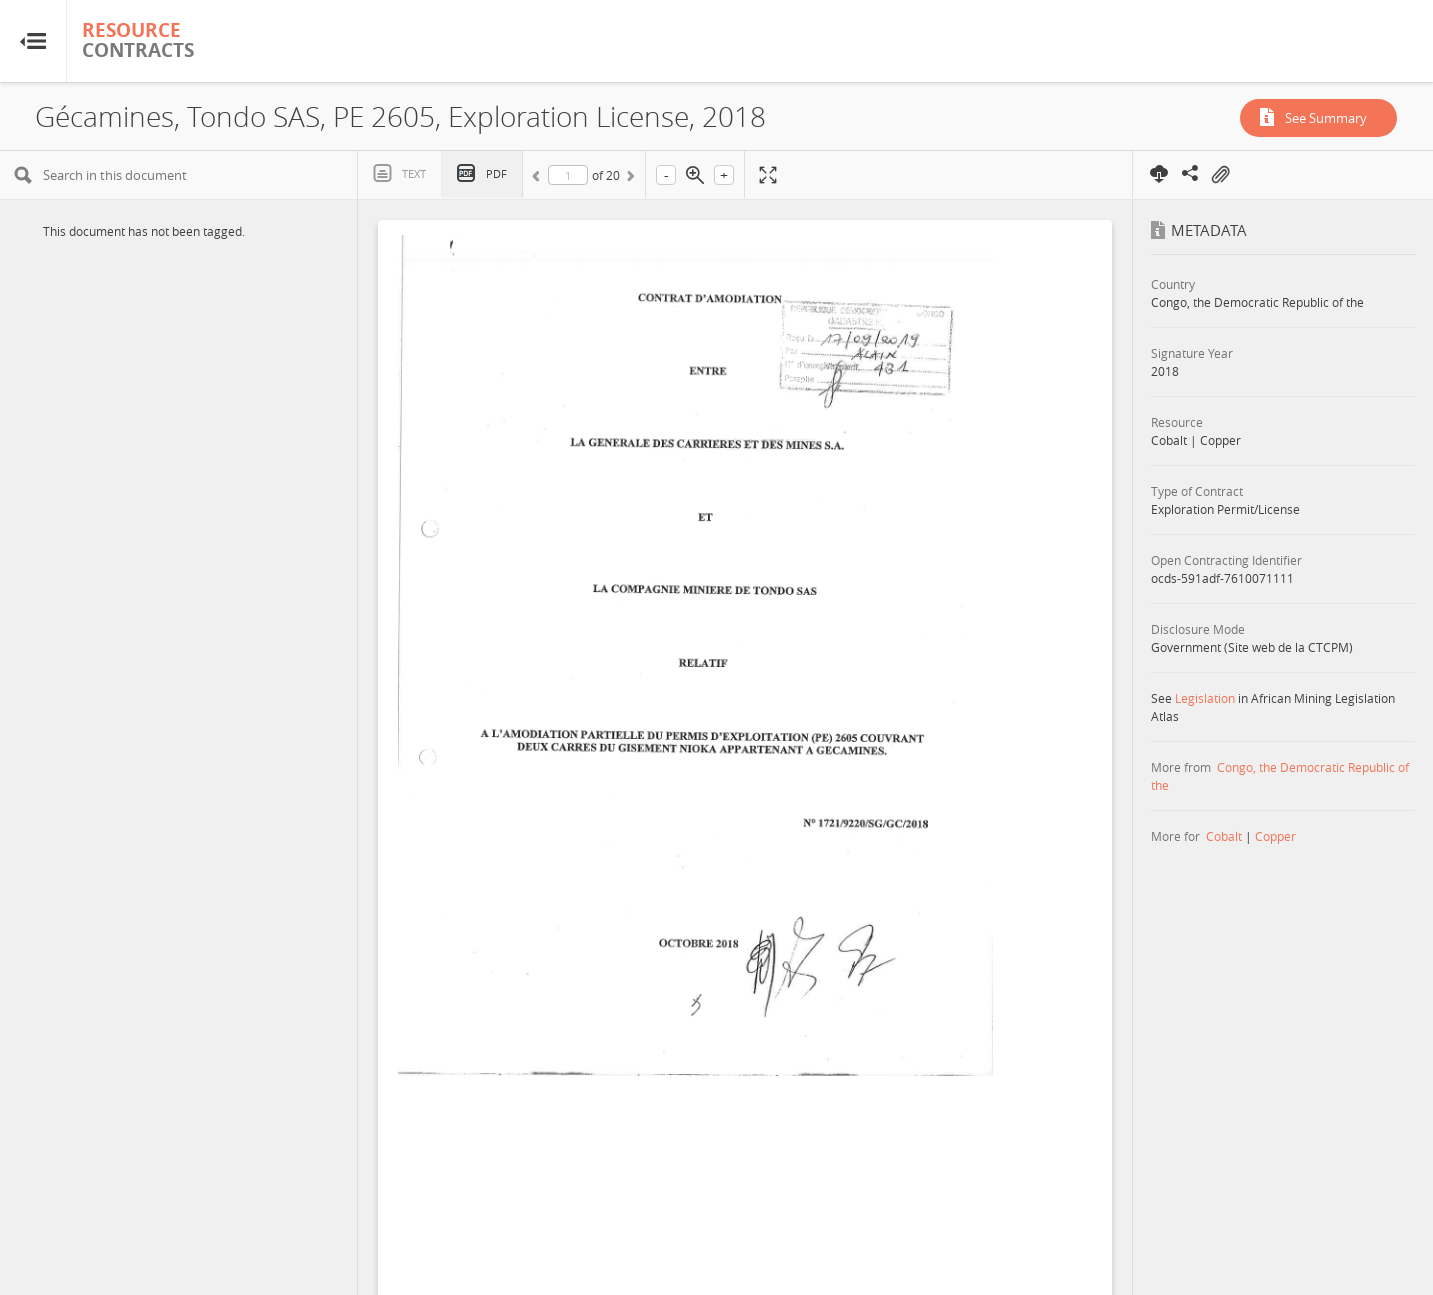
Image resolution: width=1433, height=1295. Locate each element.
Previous (539, 179)
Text (414, 173)
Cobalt (1224, 836)
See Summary (1326, 118)
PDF (496, 173)
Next (629, 179)
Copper (1275, 836)
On (1220, 175)
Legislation (1205, 698)
